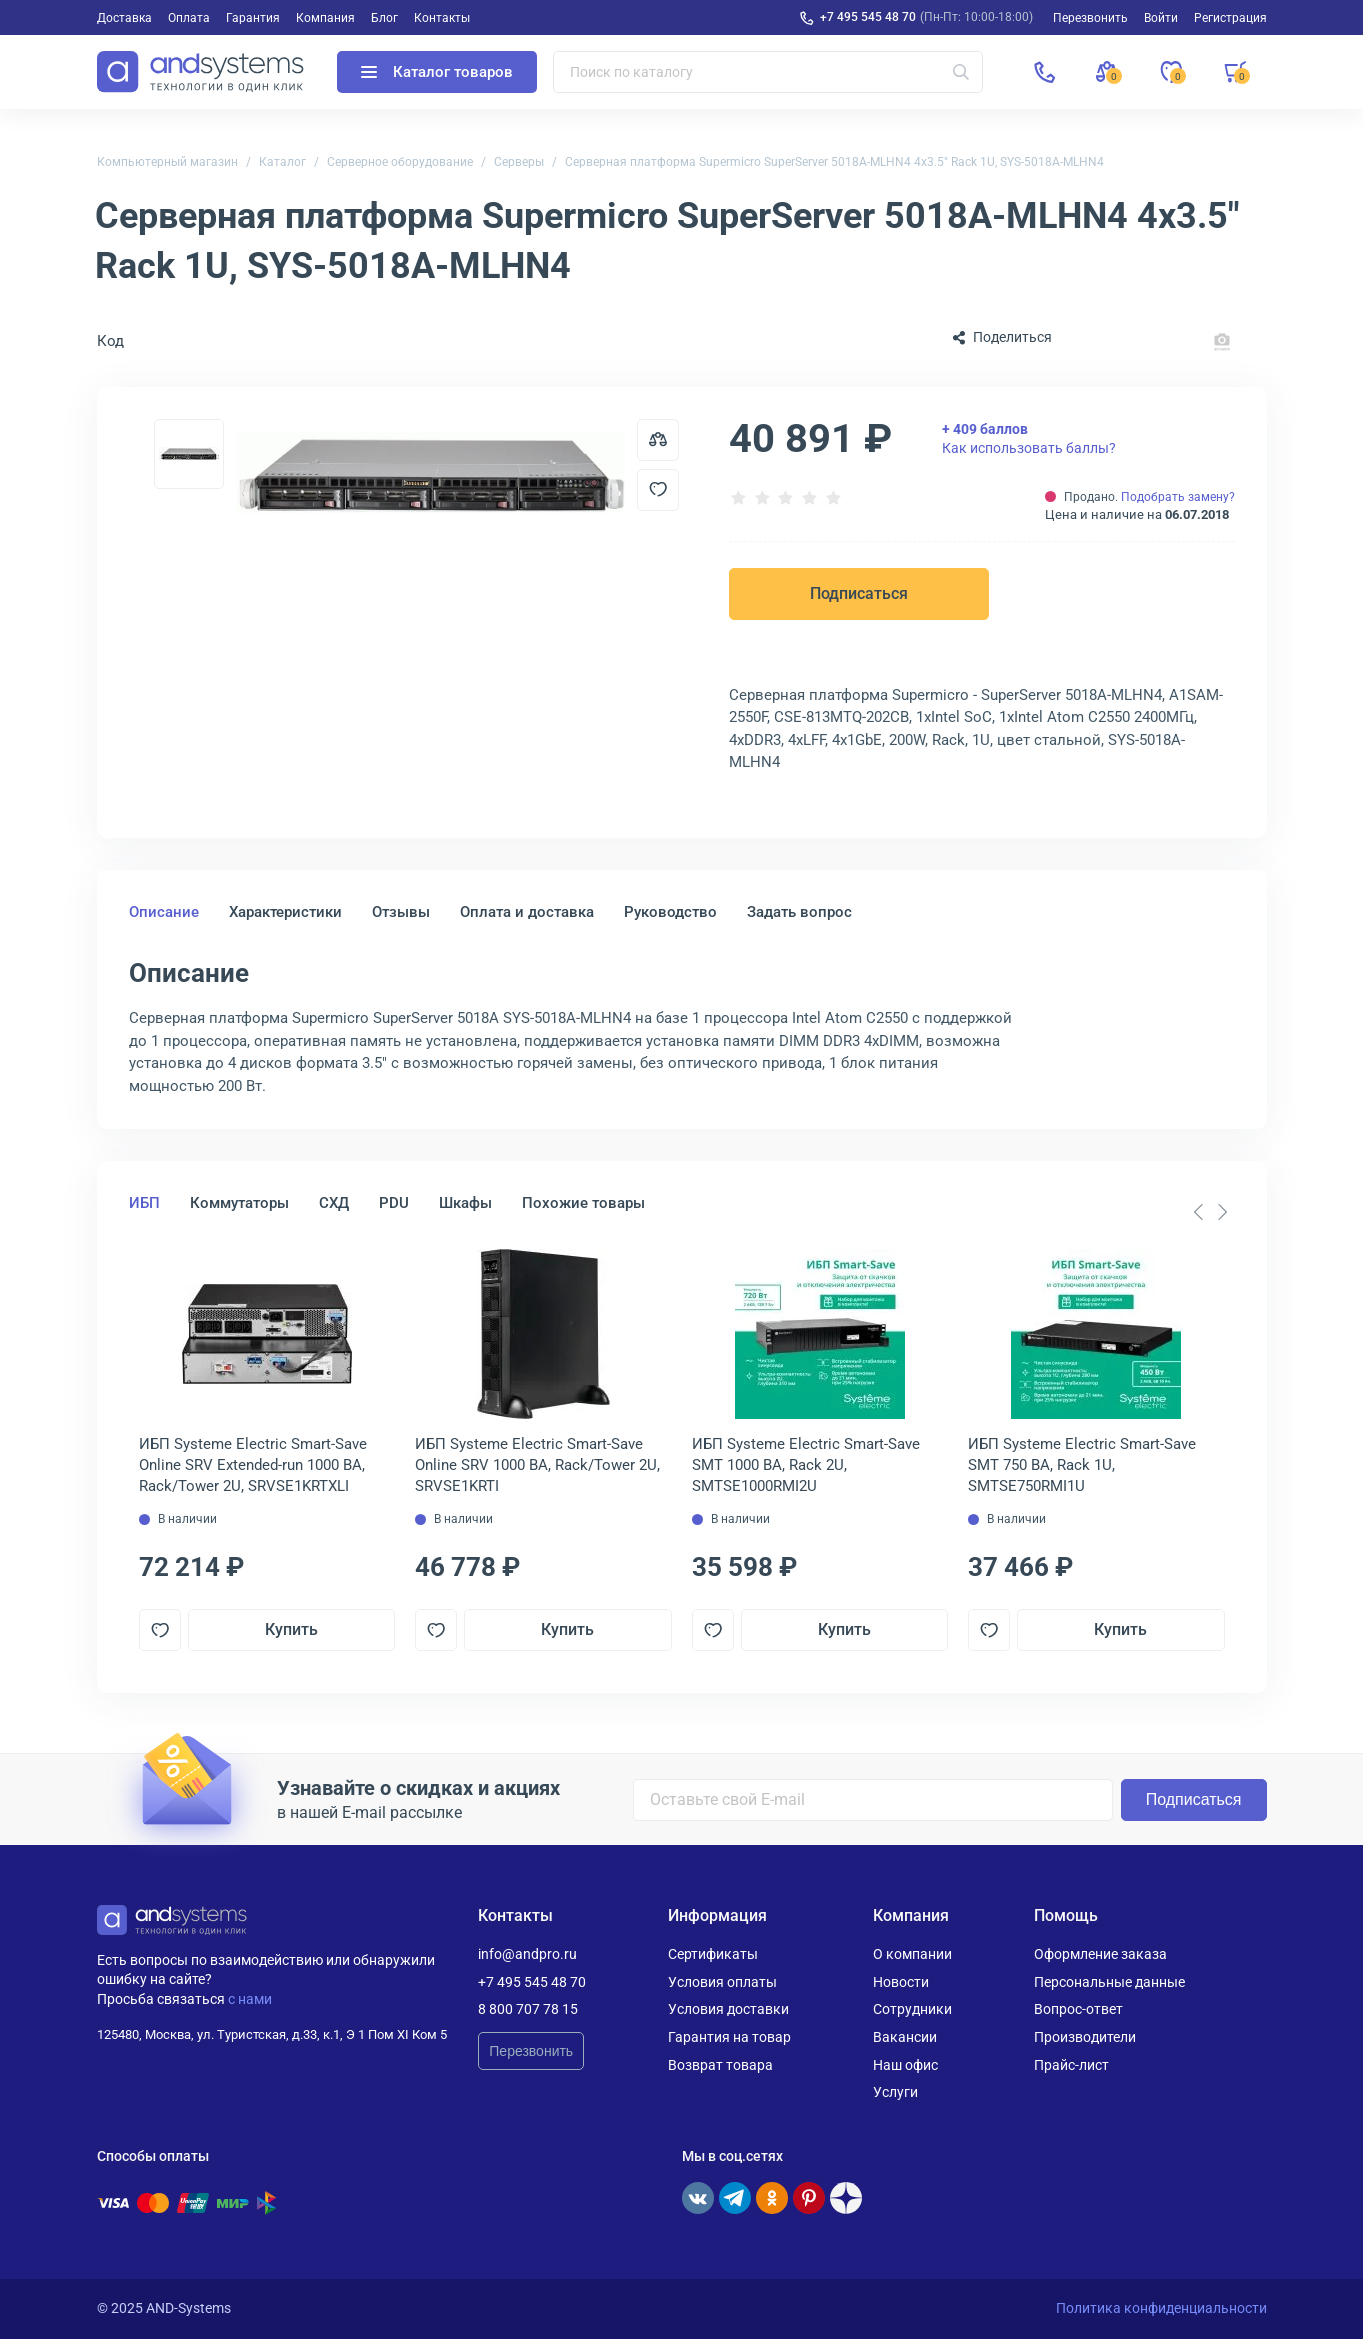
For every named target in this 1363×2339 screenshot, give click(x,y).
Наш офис (905, 2065)
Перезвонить (531, 2051)
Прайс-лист (1071, 2065)
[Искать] (961, 72)
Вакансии (905, 2037)
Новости (901, 1982)
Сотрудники (912, 2009)
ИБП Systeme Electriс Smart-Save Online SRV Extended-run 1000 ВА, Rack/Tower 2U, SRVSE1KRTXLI (253, 1465)
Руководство (670, 912)
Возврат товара (720, 2065)
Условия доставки (728, 2009)
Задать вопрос (799, 912)
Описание (164, 912)
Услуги (895, 2092)
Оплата (189, 18)
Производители (1085, 2037)
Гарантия (253, 18)
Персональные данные (1109, 1982)
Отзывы (401, 912)
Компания (325, 18)
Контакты (442, 18)
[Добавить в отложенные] (658, 490)
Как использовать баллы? (1029, 438)
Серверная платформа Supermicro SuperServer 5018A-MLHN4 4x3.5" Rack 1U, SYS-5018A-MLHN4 (834, 162)
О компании (912, 1954)
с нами (250, 1999)
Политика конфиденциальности (1161, 2308)
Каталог (282, 162)
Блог (384, 18)
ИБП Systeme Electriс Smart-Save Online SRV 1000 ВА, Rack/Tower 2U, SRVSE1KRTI (537, 1465)
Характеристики (285, 912)
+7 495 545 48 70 (868, 17)
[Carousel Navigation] (1211, 1212)
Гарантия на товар (729, 2037)
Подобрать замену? (1178, 497)
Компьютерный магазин (167, 162)
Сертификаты (713, 1954)
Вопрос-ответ (1078, 2009)
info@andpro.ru (527, 1954)
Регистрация (1230, 18)
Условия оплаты (722, 1982)
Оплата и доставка (527, 912)
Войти (1161, 18)
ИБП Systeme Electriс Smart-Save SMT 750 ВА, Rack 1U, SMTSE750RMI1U (1082, 1465)
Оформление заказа (1100, 1954)
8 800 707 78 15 (528, 2009)
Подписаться (859, 593)
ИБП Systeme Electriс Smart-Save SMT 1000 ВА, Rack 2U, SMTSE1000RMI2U (806, 1465)
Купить (291, 1629)
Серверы (519, 162)
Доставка (124, 18)
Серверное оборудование (400, 162)
